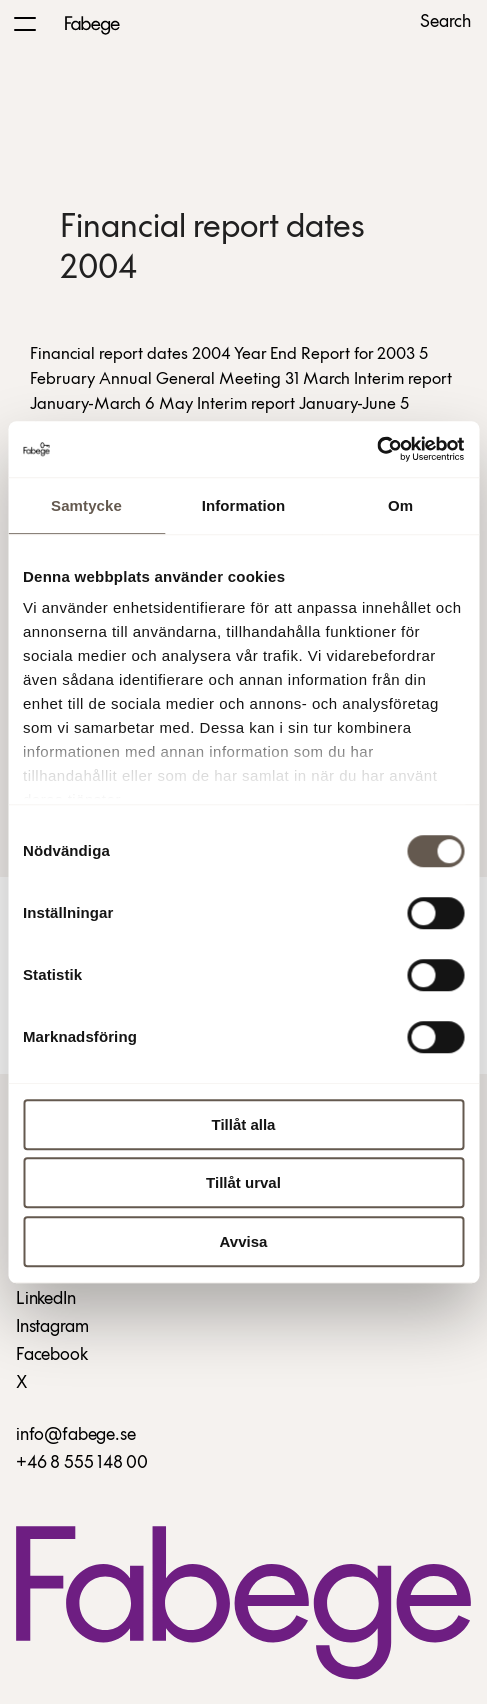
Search (445, 23)
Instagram (52, 1327)
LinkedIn (46, 1299)
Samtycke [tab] (86, 505)
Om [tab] (400, 505)
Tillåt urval (243, 1182)
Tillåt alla (244, 1124)
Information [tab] (244, 505)
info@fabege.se (75, 1435)
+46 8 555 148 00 (82, 1463)
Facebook (52, 1355)
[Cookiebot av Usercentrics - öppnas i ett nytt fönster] (376, 449)
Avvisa (244, 1241)
